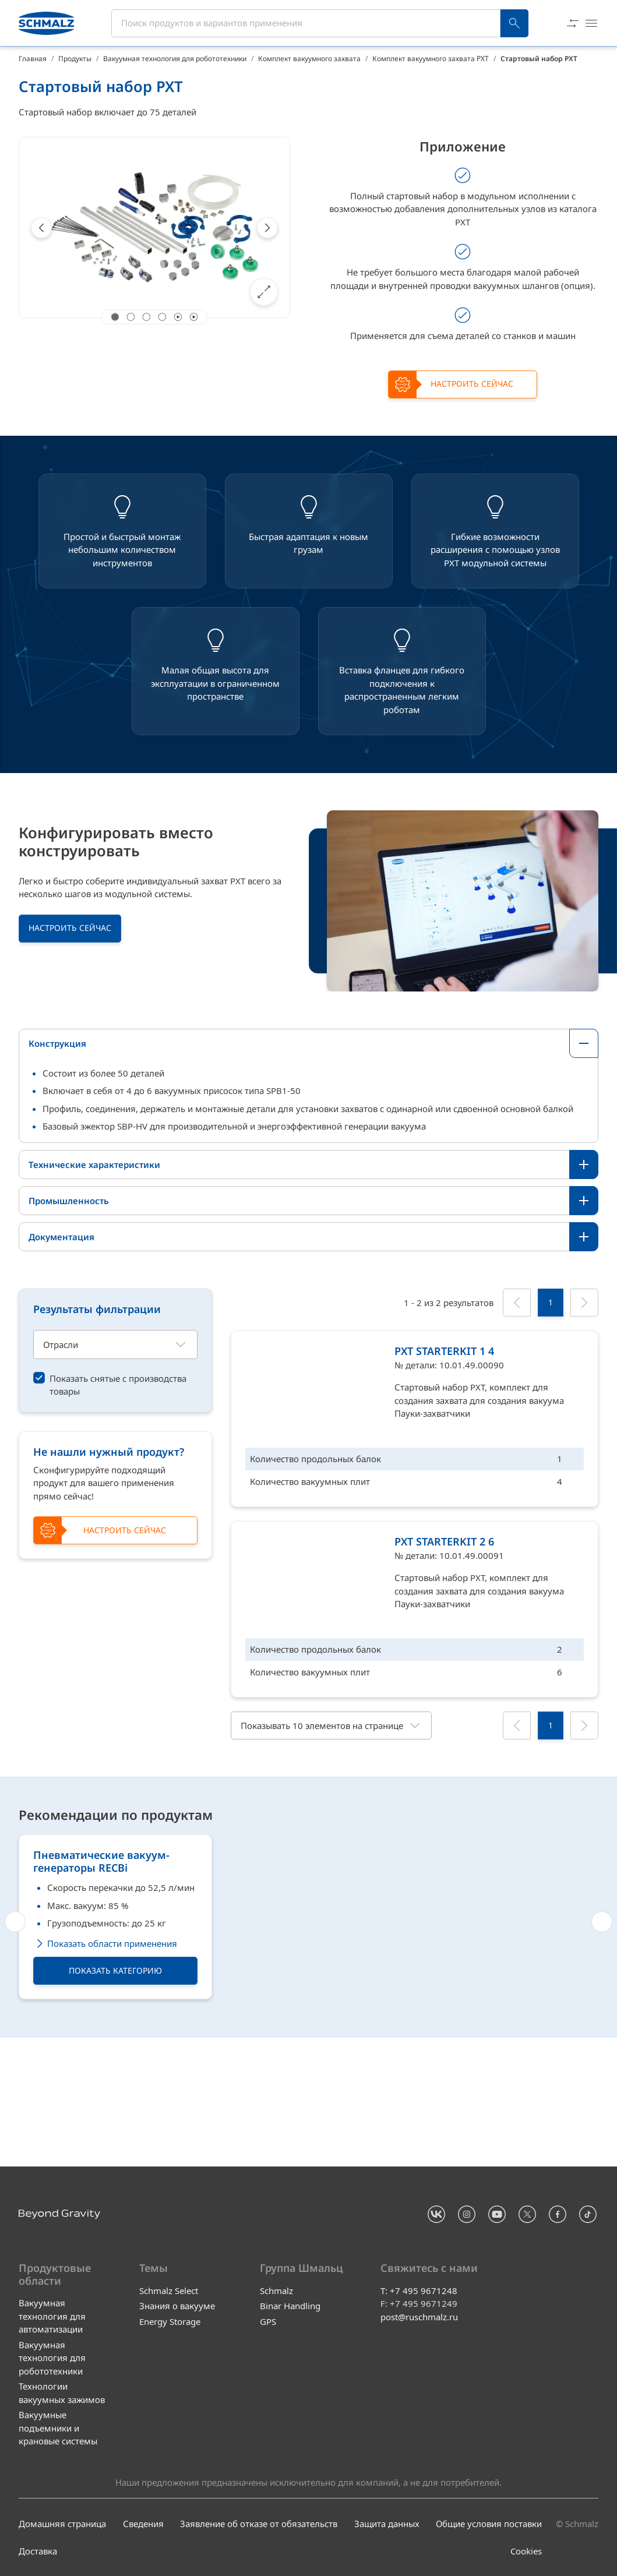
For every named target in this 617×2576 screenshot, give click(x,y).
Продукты (74, 58)
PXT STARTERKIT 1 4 (444, 1351)
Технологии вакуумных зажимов (62, 2392)
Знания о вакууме (177, 2306)
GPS (268, 2321)
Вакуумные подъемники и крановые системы (58, 2428)
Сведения (143, 2523)
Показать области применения (105, 2071)
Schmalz (276, 2290)
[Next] (267, 227)
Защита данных (386, 2523)
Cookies (526, 2551)
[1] (550, 1303)
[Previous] (41, 227)
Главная (33, 58)
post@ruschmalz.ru (419, 2316)
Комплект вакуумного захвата (309, 58)
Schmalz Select (168, 2290)
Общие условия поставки (489, 2523)
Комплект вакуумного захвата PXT (430, 58)
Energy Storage (169, 2321)
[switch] (115, 1385)
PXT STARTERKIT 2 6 (444, 1541)
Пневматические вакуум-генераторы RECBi (101, 1989)
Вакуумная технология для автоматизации (52, 2316)
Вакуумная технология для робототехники (174, 58)
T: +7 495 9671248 (418, 2290)
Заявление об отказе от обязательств (258, 2523)
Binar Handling (290, 2306)
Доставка (38, 2551)
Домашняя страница (62, 2523)
